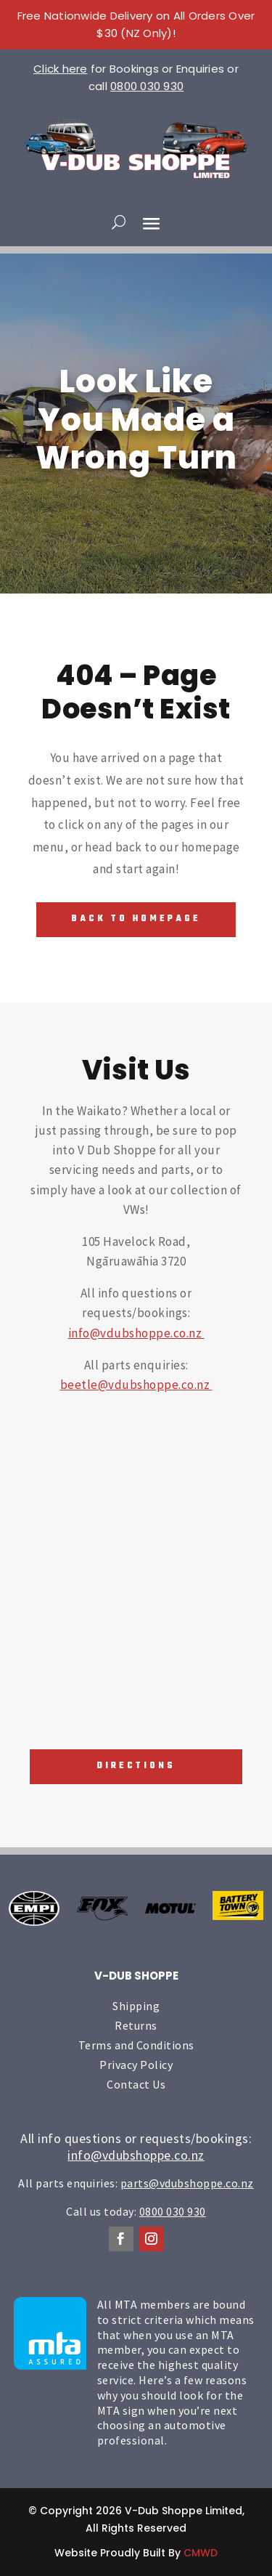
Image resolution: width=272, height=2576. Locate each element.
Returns (136, 2025)
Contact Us (136, 2084)
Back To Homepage (136, 919)
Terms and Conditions (136, 2045)
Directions (136, 1766)
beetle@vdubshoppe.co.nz (136, 1385)
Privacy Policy (136, 2064)
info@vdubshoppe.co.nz (136, 1333)
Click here (60, 68)
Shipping (136, 2005)
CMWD (201, 2552)
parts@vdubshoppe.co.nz (187, 2183)
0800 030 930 (147, 86)
